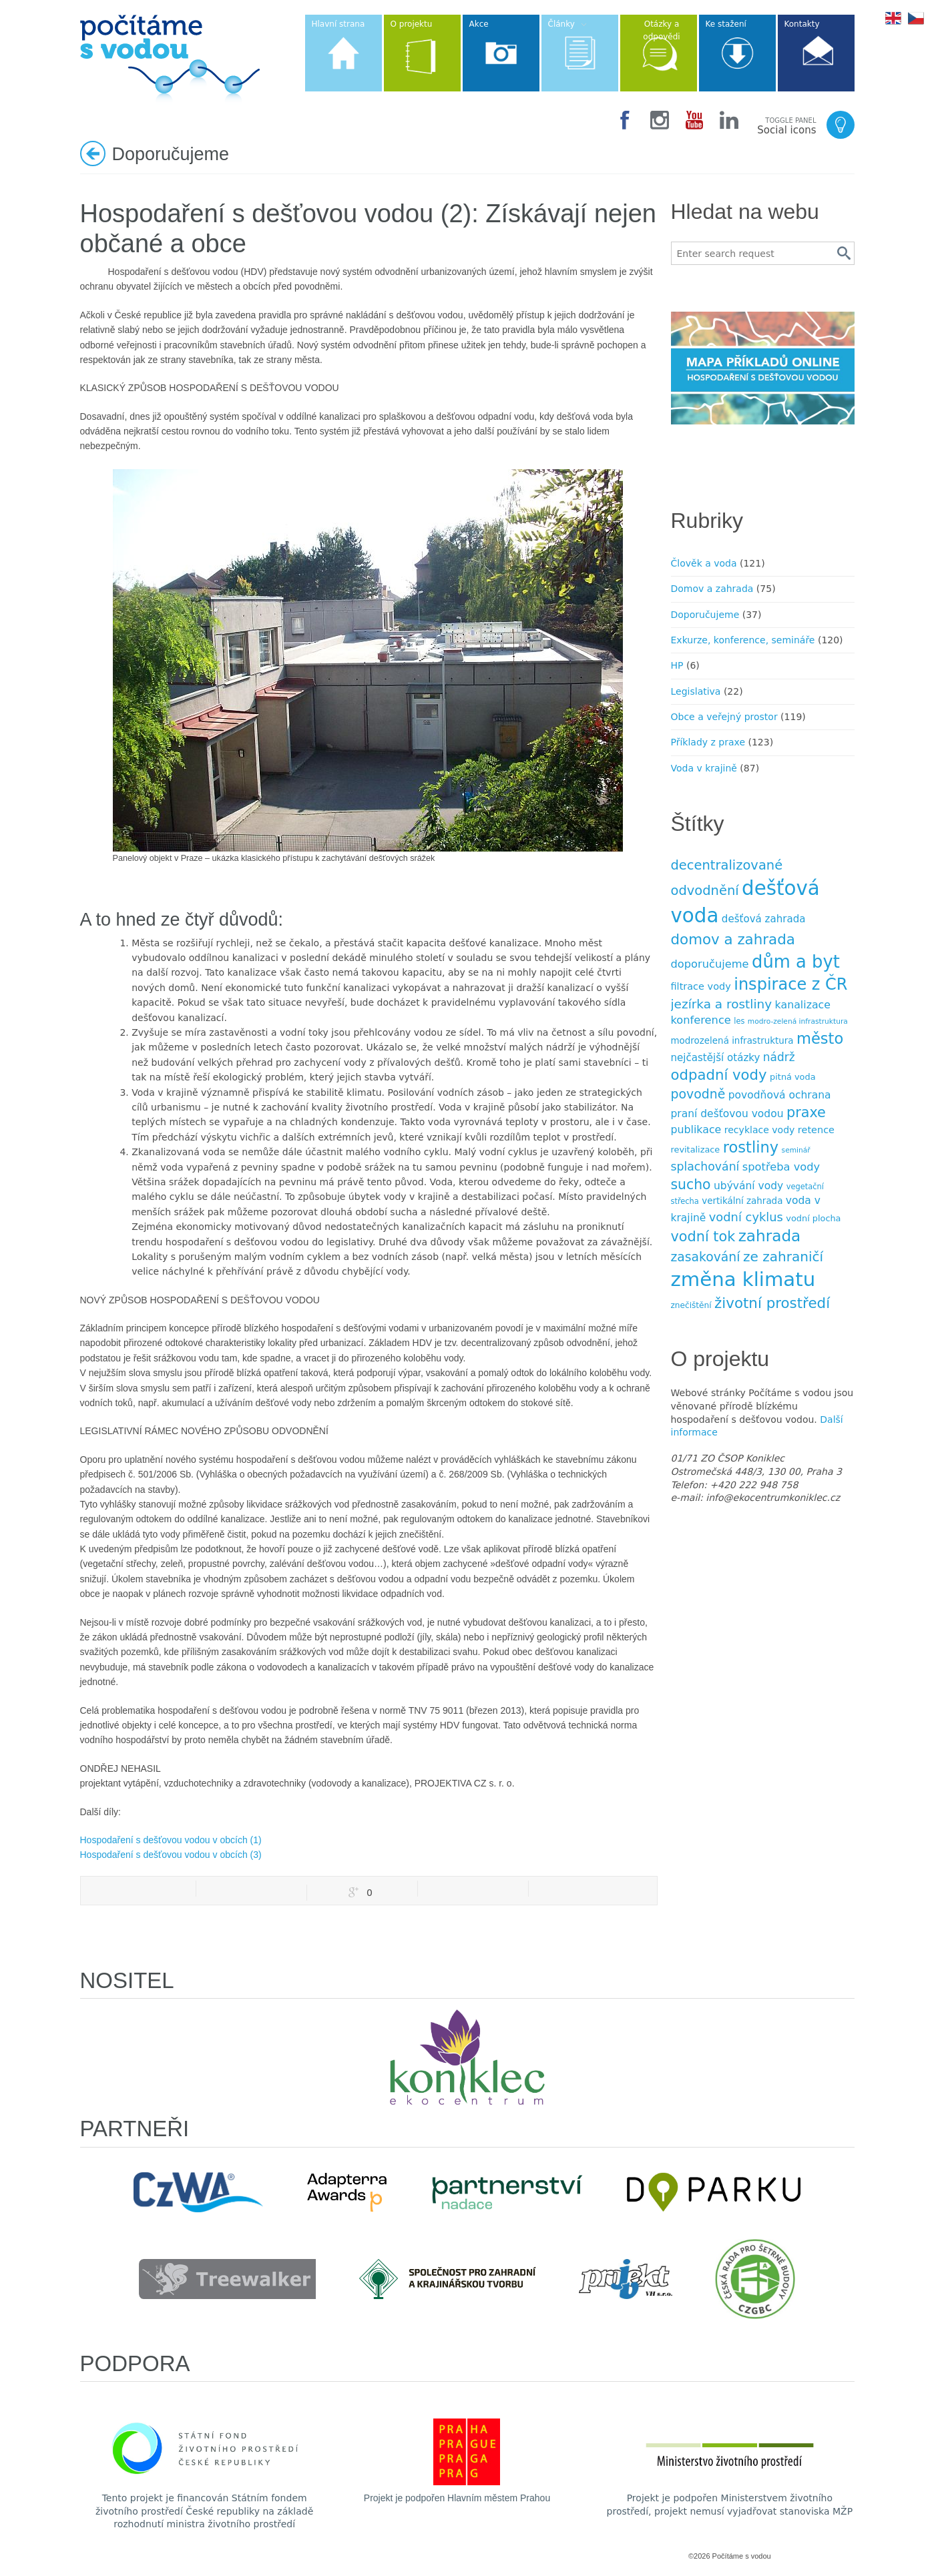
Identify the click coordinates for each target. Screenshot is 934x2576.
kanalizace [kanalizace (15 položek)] (803, 1004)
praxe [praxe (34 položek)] (806, 1112)
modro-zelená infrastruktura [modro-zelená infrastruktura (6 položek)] (798, 1021)
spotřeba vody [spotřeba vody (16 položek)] (781, 1167)
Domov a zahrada (712, 588)
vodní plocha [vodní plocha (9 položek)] (813, 1218)
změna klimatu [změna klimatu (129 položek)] (743, 1279)
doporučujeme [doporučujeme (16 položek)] (710, 964)
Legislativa (696, 691)
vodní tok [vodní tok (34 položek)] (703, 1237)
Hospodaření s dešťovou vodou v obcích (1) (171, 1840)
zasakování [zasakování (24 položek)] (705, 1257)
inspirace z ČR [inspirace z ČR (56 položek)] (790, 984)
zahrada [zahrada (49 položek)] (769, 1236)
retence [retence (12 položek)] (816, 1129)
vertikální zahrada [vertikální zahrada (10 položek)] (742, 1201)
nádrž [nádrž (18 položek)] (779, 1057)
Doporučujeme (705, 614)
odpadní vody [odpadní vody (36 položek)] (719, 1074)
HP (677, 665)
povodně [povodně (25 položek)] (698, 1093)
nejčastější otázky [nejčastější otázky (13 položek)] (715, 1058)
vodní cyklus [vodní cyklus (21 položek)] (746, 1217)
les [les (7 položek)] (739, 1021)
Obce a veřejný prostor (724, 716)
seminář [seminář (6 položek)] (796, 1150)
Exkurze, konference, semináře (743, 640)
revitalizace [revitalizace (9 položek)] (695, 1150)
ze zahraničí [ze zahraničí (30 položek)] (783, 1257)
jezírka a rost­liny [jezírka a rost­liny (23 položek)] (721, 1004)
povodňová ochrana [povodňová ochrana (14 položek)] (779, 1095)
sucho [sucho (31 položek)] (691, 1185)
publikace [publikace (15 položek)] (696, 1129)
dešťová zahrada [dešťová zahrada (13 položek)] (764, 919)
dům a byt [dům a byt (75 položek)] (796, 962)
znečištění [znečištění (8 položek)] (691, 1305)
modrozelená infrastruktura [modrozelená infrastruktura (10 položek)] (732, 1041)
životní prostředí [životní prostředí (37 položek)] (772, 1303)
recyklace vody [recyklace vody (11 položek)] (759, 1129)
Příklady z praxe (708, 742)
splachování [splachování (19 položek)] (705, 1166)
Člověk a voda (704, 563)
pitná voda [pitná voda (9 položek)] (792, 1077)
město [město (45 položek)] (819, 1038)
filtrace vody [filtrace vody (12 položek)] (701, 986)
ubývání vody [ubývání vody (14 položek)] (748, 1186)
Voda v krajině (704, 768)
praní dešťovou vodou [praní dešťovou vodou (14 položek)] (727, 1114)
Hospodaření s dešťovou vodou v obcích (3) (171, 1854)
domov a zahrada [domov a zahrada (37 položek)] (733, 939)
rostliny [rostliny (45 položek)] (750, 1147)
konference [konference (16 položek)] (701, 1020)
